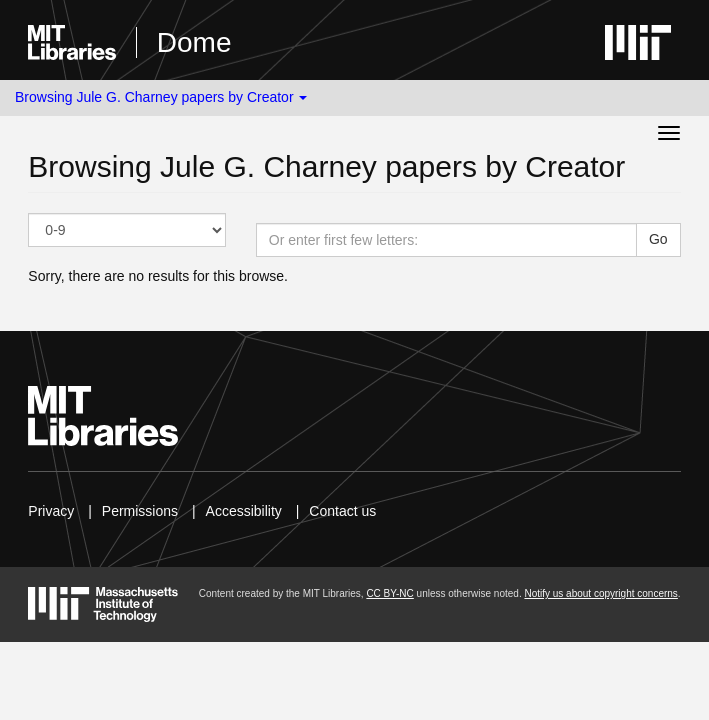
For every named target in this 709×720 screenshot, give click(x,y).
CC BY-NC (389, 593)
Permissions (140, 511)
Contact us (342, 511)
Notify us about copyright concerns (600, 593)
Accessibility (244, 511)
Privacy (51, 511)
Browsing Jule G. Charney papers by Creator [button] (161, 97)
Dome (194, 42)
